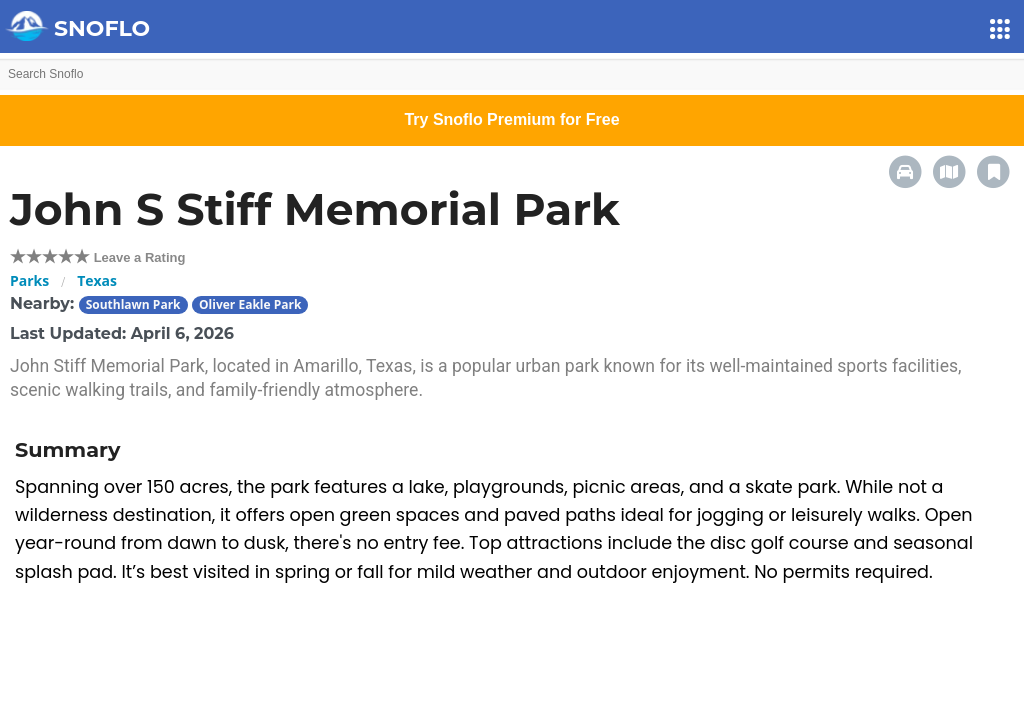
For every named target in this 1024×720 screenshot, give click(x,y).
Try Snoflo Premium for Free (511, 119)
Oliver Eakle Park (250, 304)
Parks (29, 280)
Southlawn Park (133, 304)
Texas (97, 280)
